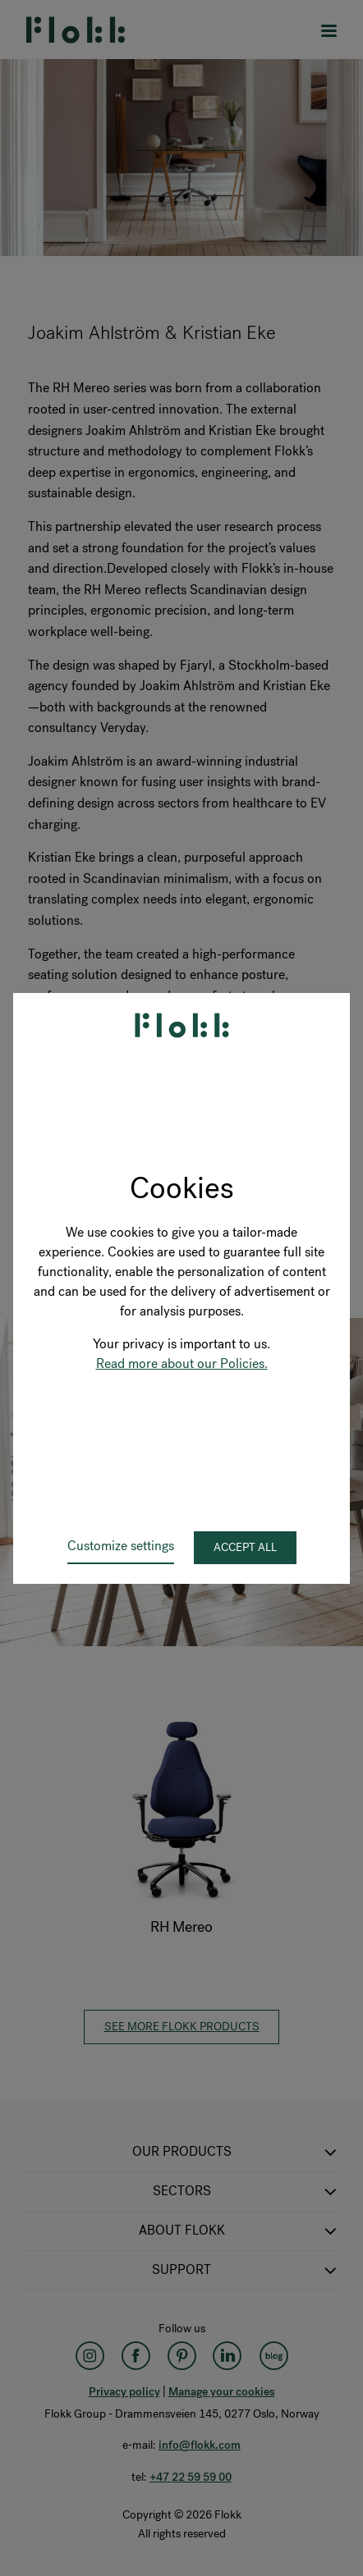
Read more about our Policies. (182, 1363)
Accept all (245, 1547)
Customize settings (120, 1545)
